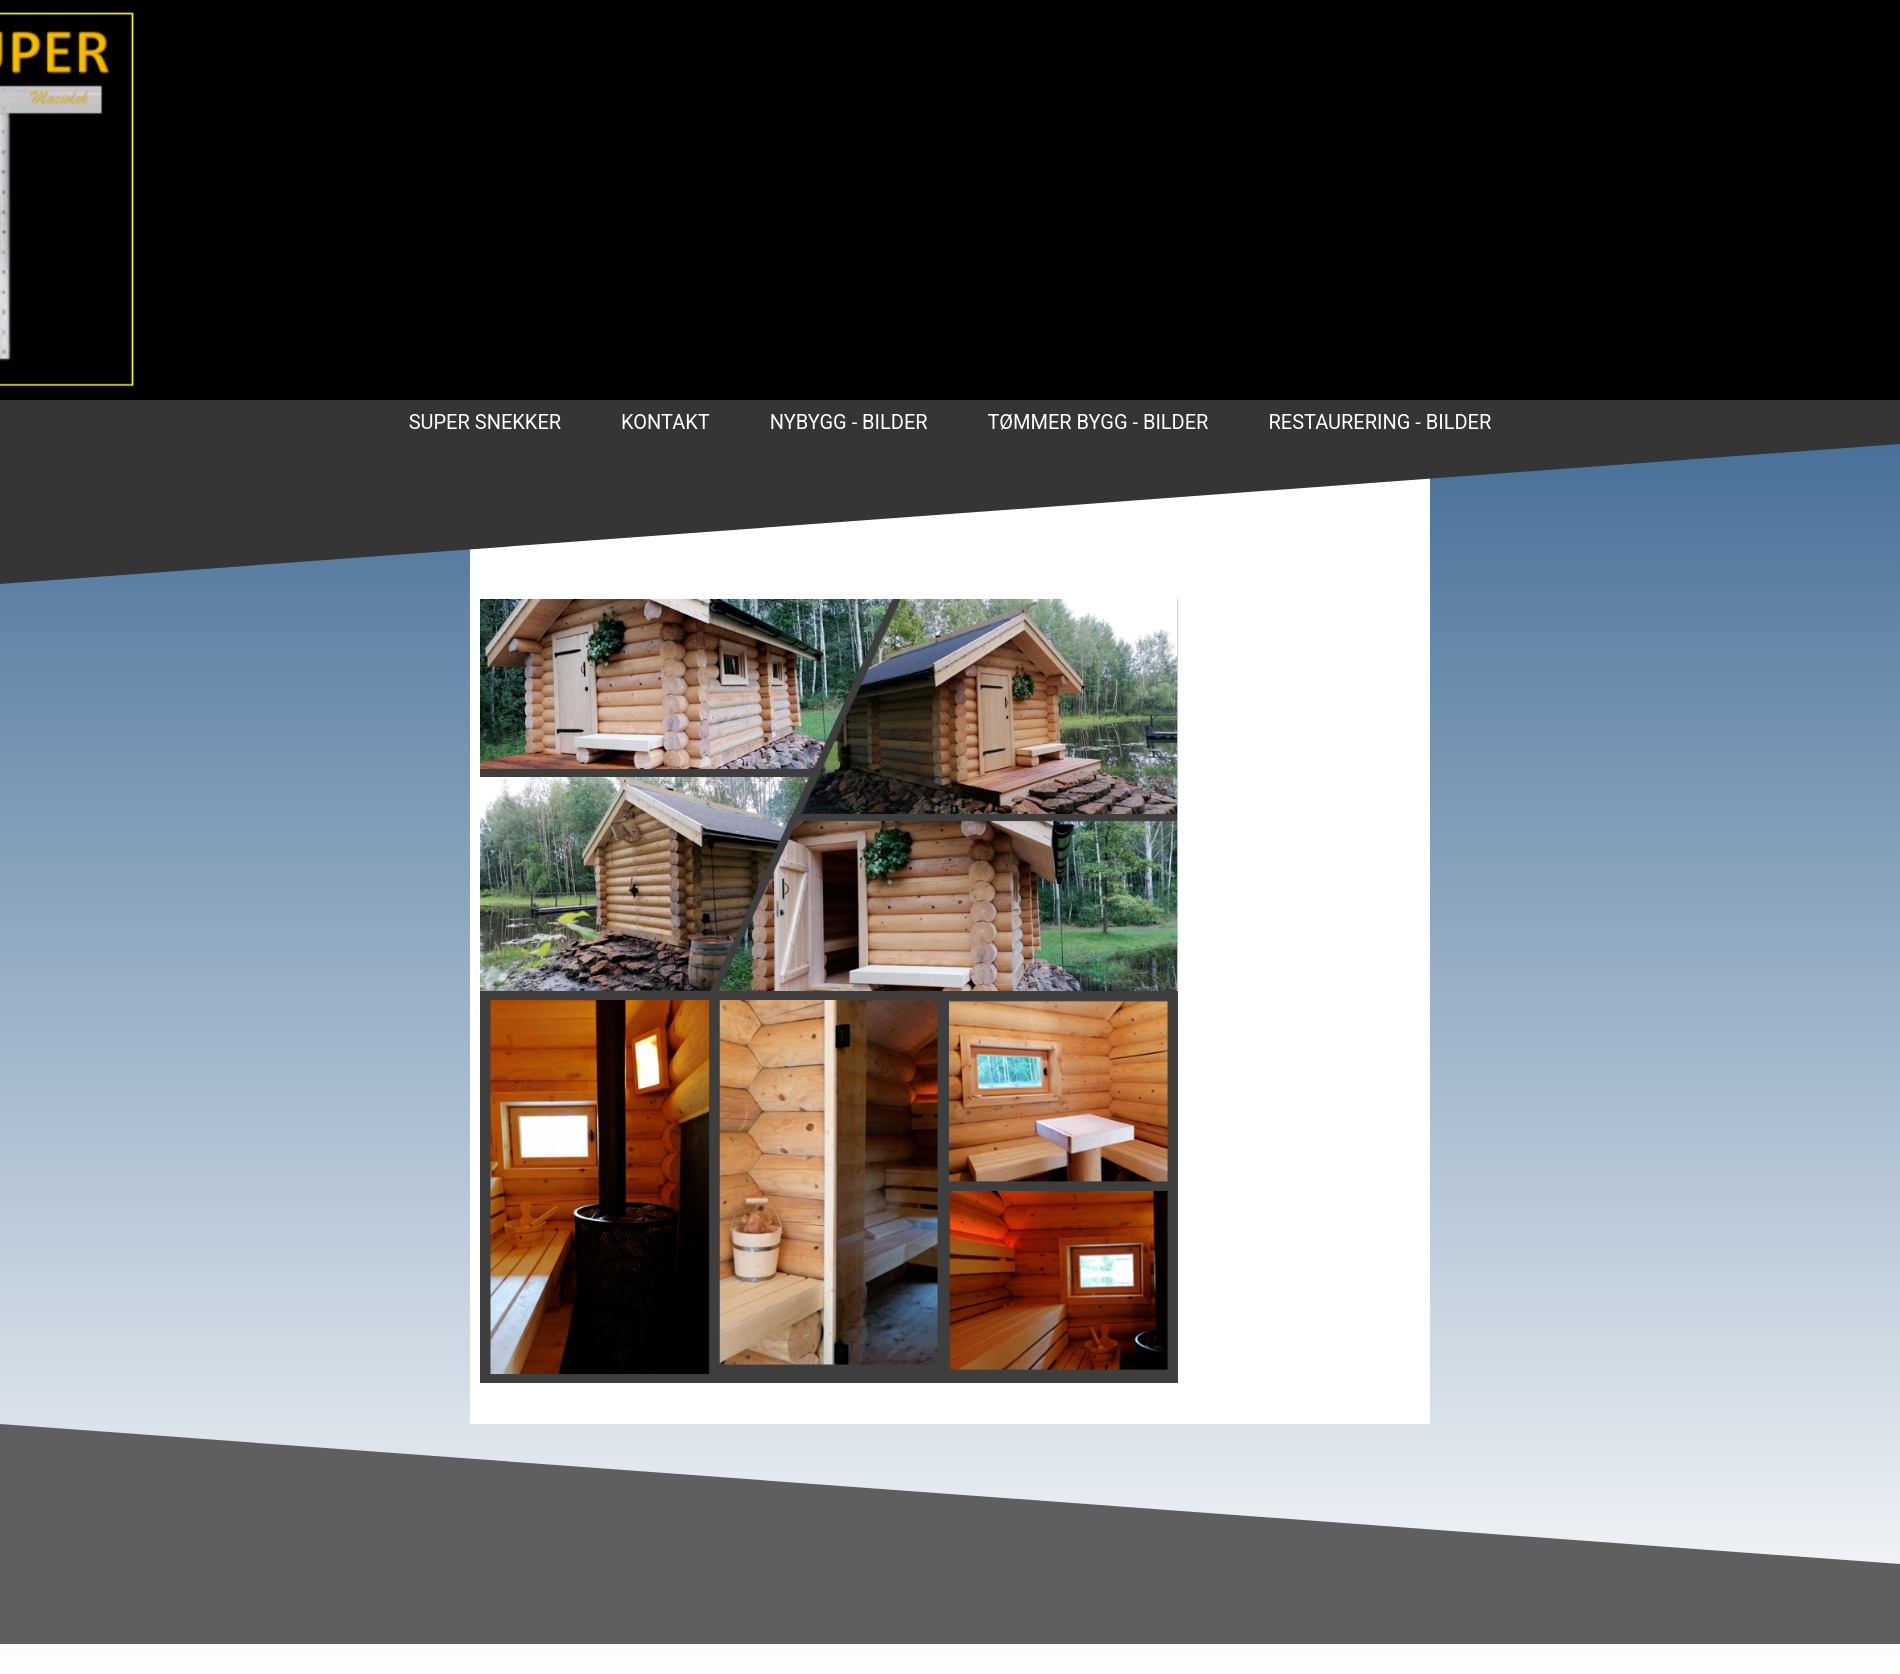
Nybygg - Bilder (849, 422)
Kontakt (665, 422)
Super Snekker (485, 422)
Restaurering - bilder (1379, 422)
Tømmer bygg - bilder (1098, 422)
